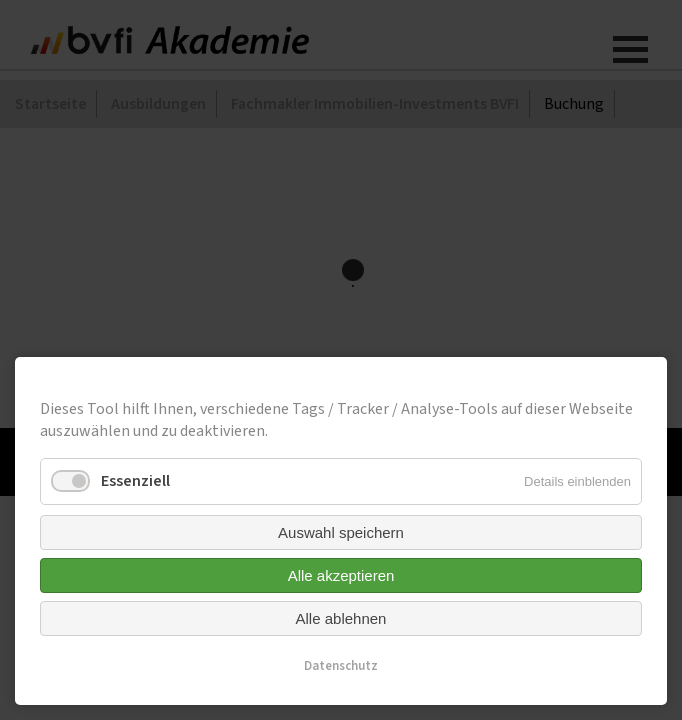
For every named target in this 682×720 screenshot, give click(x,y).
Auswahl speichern (341, 532)
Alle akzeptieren (341, 575)
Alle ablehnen (341, 618)
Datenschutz (341, 666)
